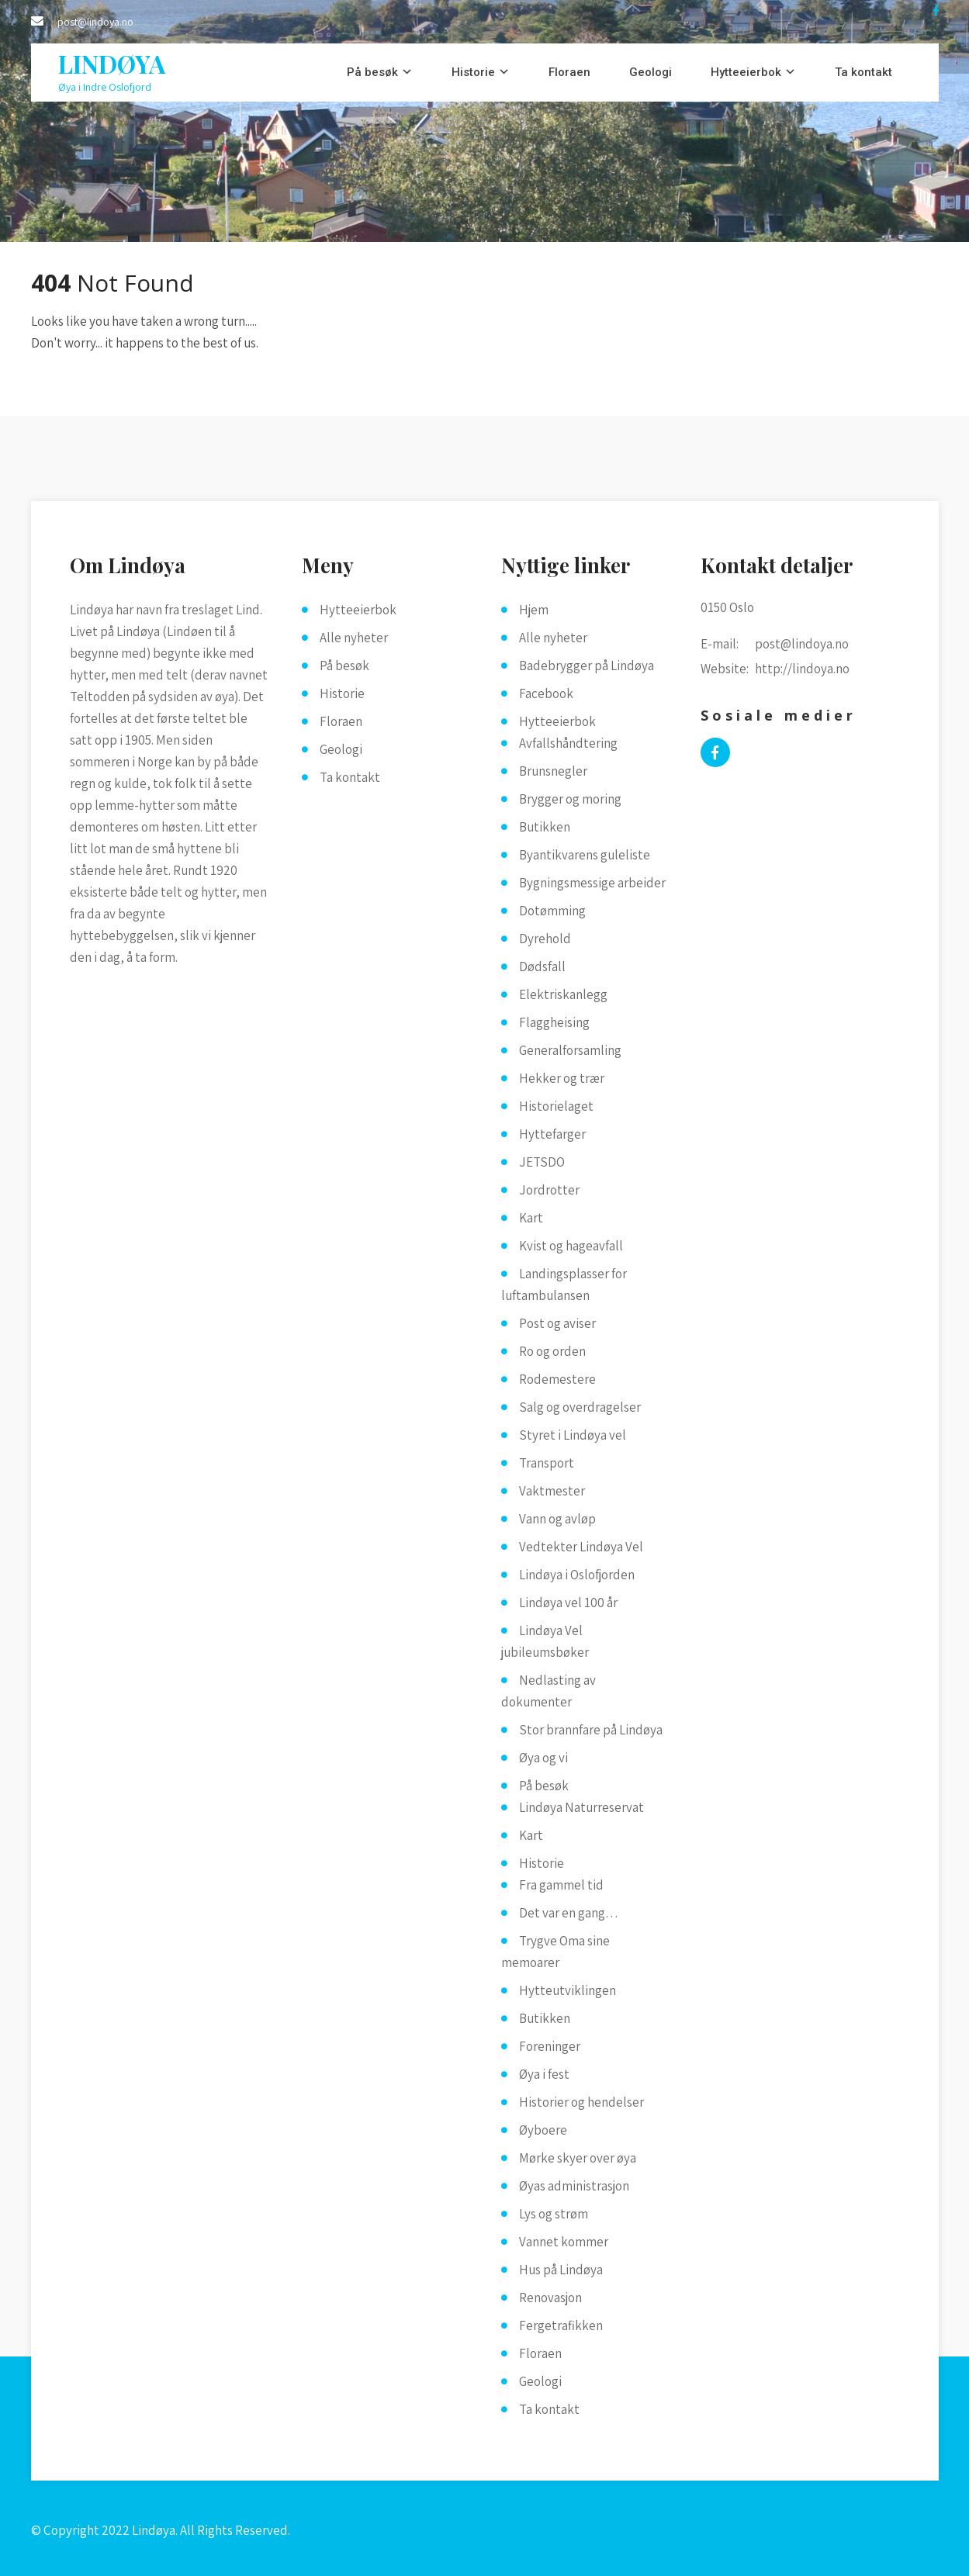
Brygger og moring (570, 798)
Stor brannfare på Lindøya (591, 1729)
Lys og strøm (553, 2213)
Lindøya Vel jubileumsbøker (545, 1641)
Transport (546, 1462)
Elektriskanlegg (563, 994)
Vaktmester (552, 1490)
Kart (531, 1217)
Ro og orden (552, 1351)
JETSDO (542, 1161)
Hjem (534, 609)
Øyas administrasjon (574, 2185)
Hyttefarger (552, 1134)
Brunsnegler (553, 771)
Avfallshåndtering (568, 743)
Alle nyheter (354, 637)
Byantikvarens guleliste (584, 854)
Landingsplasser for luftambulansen (564, 1284)
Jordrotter (549, 1189)
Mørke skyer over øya (577, 2157)
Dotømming (552, 910)
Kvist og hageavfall (571, 1245)
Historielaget (556, 1106)
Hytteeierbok (746, 72)
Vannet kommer (563, 2241)
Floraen (569, 72)
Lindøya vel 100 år (568, 1602)
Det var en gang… (568, 1912)
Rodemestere (557, 1379)
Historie (473, 72)
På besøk (372, 72)
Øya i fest (544, 2074)
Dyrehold (545, 938)
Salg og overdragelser (580, 1407)
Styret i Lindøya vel (572, 1435)
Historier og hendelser (581, 2102)
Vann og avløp (557, 1518)
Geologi (650, 72)
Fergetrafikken (561, 2325)
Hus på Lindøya (561, 2269)
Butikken (544, 826)
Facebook (546, 693)
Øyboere (543, 2130)
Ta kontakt (863, 72)
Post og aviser (557, 1323)
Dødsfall (542, 966)
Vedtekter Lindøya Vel (581, 1546)
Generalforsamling (570, 1050)
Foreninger (549, 2046)
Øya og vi (543, 1757)
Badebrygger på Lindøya (586, 665)
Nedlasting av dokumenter (548, 1691)
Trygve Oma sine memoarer (555, 1951)
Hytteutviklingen (567, 1990)
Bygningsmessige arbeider (592, 882)
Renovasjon (550, 2297)
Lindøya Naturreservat (581, 1807)
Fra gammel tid (561, 1884)
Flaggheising (554, 1022)
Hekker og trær (561, 1078)
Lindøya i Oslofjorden (577, 1574)
